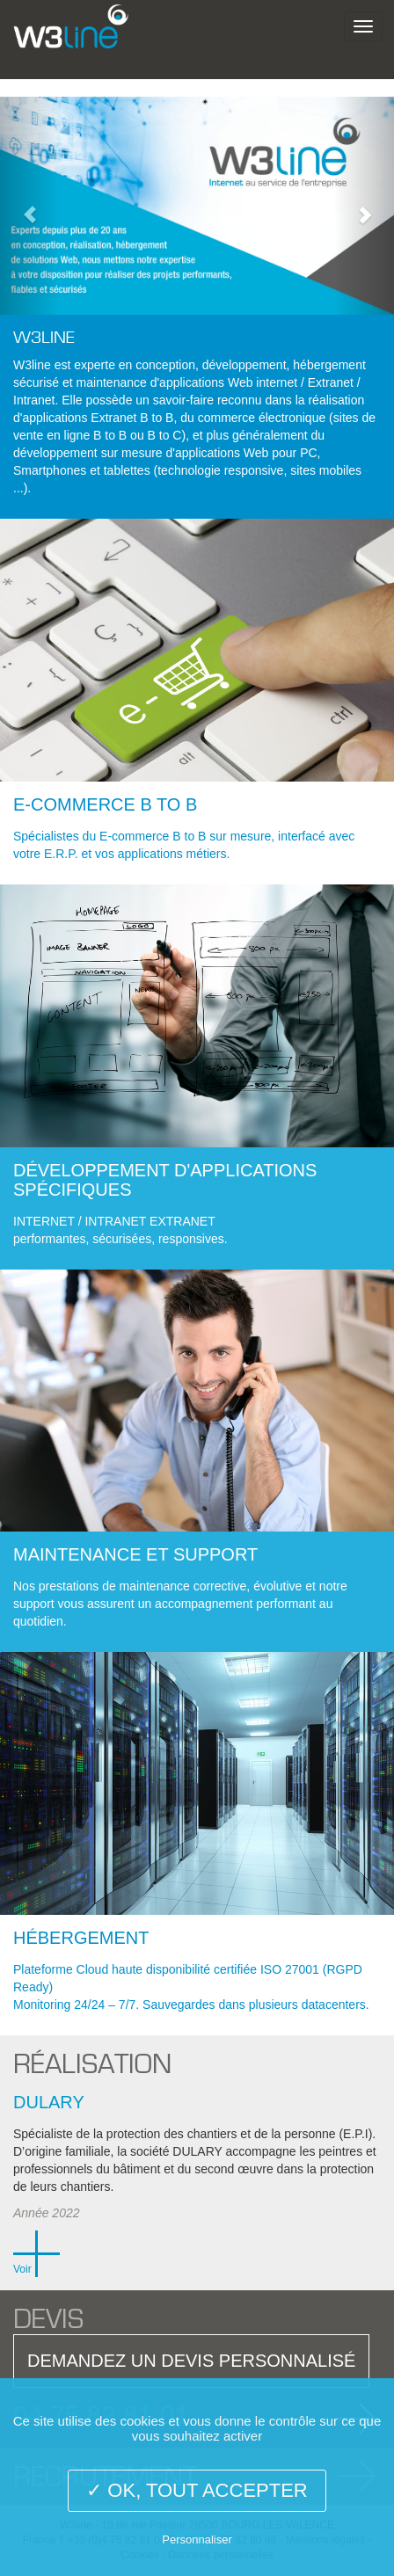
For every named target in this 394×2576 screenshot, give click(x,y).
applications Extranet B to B (97, 418)
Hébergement (81, 1937)
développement (244, 365)
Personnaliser (197, 2539)
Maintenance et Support (135, 1554)
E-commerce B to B (105, 804)
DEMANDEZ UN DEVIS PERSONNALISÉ (191, 2360)
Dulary (48, 2102)
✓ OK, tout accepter (197, 2490)
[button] (29, 206)
